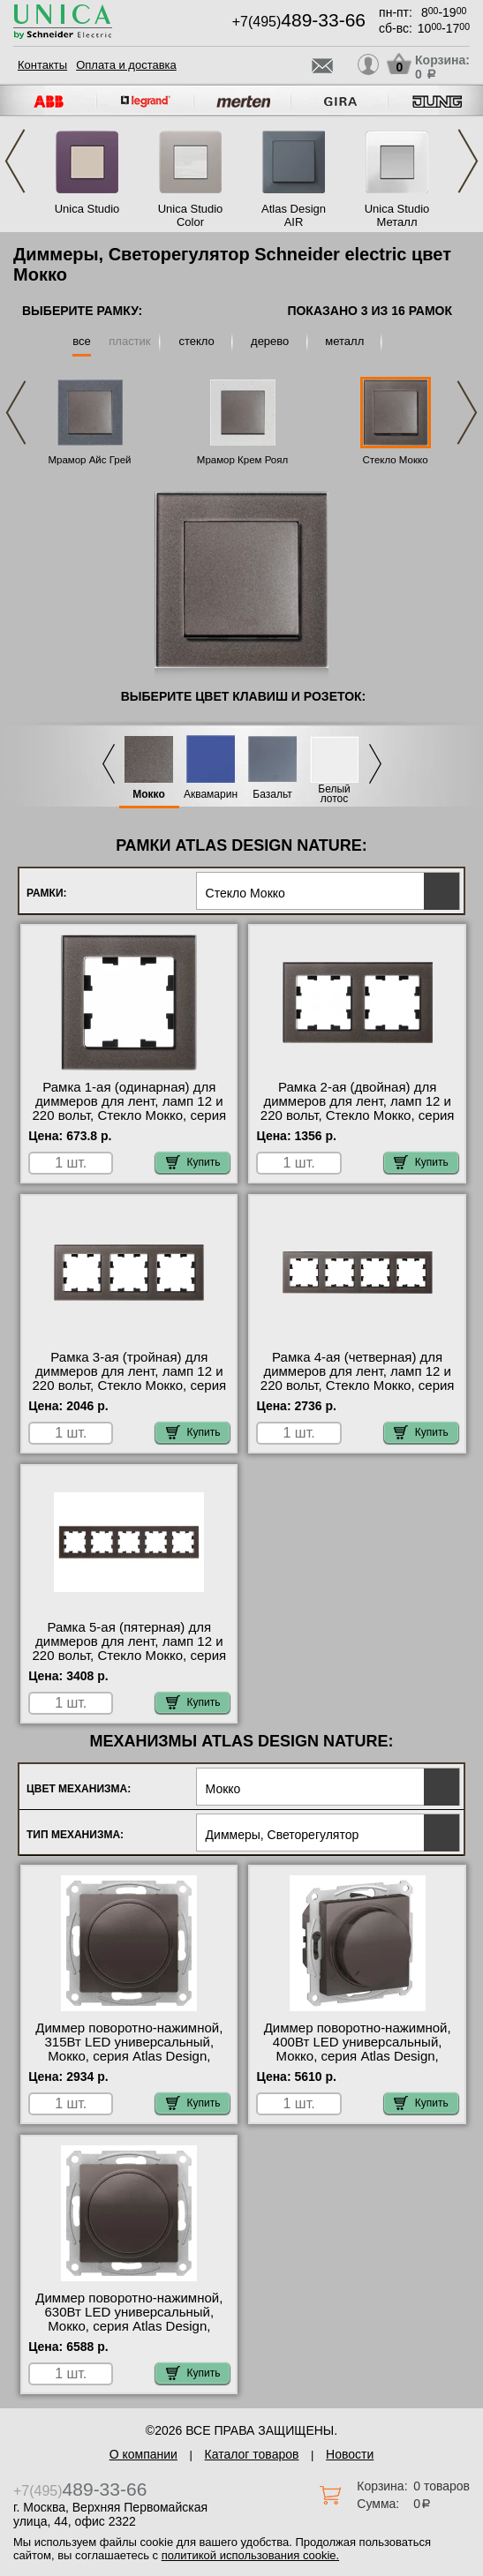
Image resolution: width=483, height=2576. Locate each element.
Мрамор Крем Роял (242, 459)
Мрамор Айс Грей (89, 459)
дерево (270, 341)
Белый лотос (334, 794)
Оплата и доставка (126, 64)
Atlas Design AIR (293, 215)
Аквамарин (211, 795)
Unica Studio (87, 208)
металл (344, 341)
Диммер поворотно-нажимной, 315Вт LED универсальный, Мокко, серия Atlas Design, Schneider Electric (129, 2049)
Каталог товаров (252, 2454)
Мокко (148, 795)
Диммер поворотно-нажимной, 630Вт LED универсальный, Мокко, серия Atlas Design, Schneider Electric (129, 2319)
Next (468, 161)
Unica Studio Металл (397, 215)
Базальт (272, 795)
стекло (196, 341)
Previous (15, 161)
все (81, 341)
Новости (350, 2454)
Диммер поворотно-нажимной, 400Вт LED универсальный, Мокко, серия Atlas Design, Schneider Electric (357, 2049)
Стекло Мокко (394, 459)
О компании (143, 2454)
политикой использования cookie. (250, 2555)
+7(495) (299, 21)
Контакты (42, 64)
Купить (193, 1162)
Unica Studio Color (190, 215)
